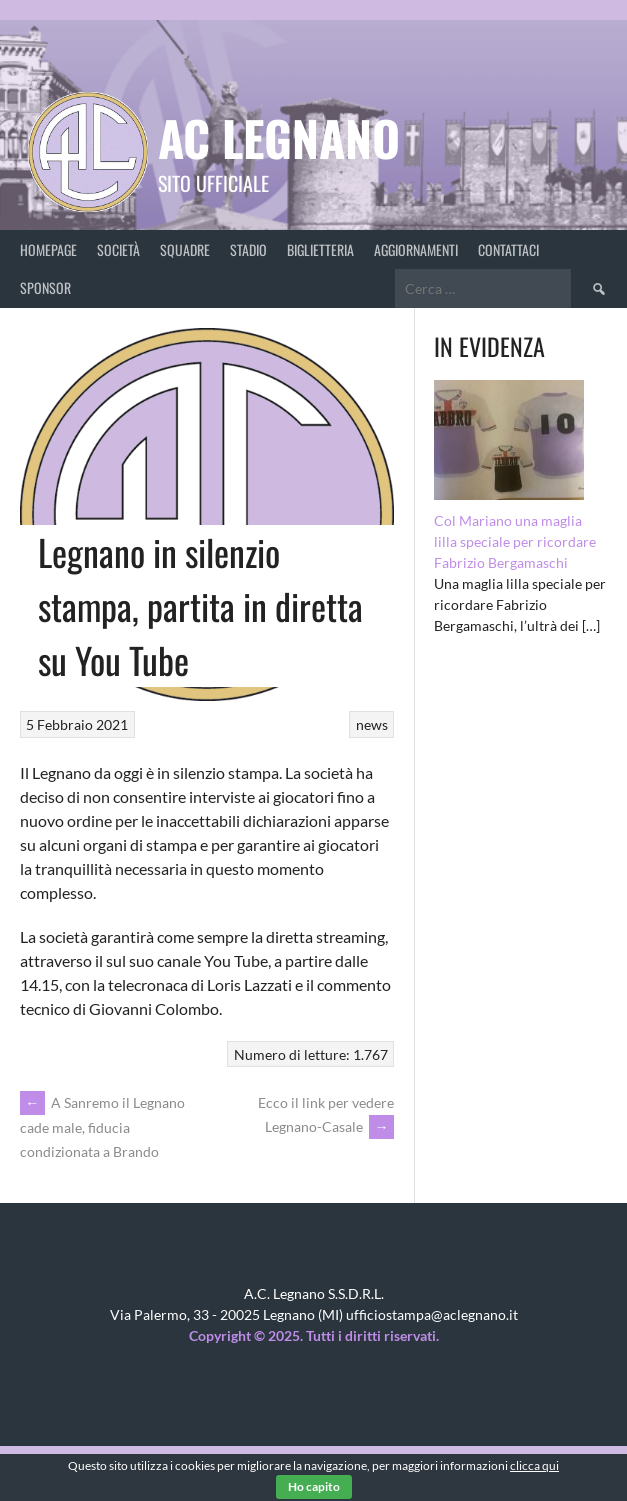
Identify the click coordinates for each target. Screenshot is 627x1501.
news (372, 724)
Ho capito (314, 1486)
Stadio (248, 249)
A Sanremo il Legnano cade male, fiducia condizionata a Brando (102, 1127)
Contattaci (508, 249)
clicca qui (534, 1465)
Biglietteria (320, 249)
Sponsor (45, 287)
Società (118, 249)
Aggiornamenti (416, 249)
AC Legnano (279, 137)
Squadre (185, 249)
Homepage (48, 249)
